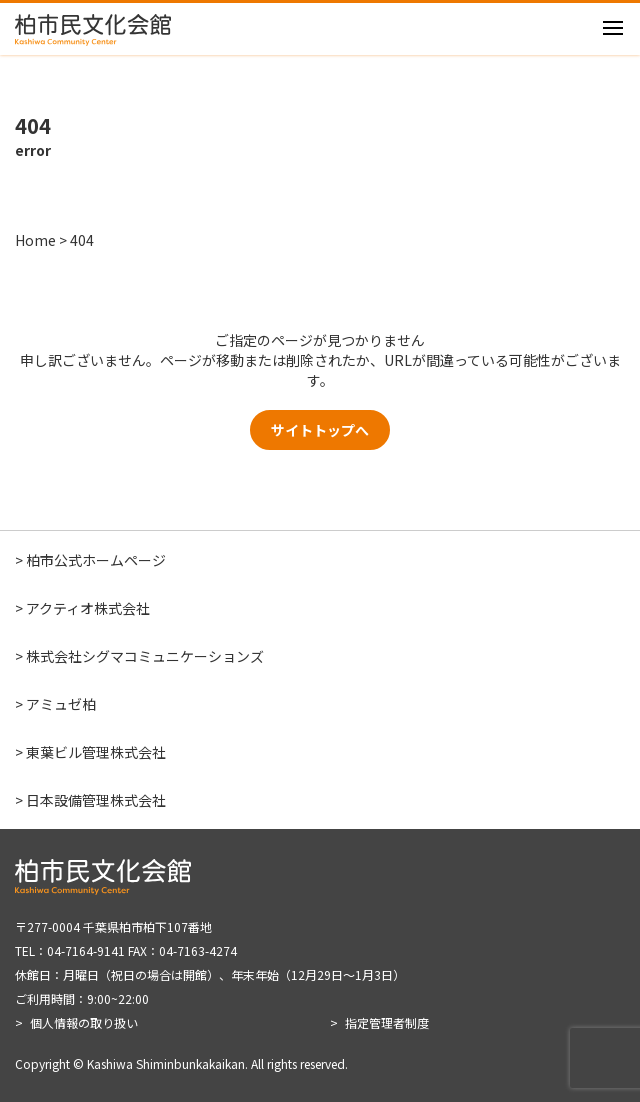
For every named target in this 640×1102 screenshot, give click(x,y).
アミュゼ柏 (61, 704)
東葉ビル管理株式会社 (96, 752)
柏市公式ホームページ (96, 560)
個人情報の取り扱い (84, 1022)
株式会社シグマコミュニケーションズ (145, 656)
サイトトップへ (320, 430)
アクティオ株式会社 (88, 608)
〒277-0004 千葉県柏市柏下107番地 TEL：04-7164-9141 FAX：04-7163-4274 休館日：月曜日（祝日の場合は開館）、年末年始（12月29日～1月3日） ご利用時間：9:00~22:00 (210, 962)
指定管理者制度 (387, 1022)
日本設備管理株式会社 (96, 800)
